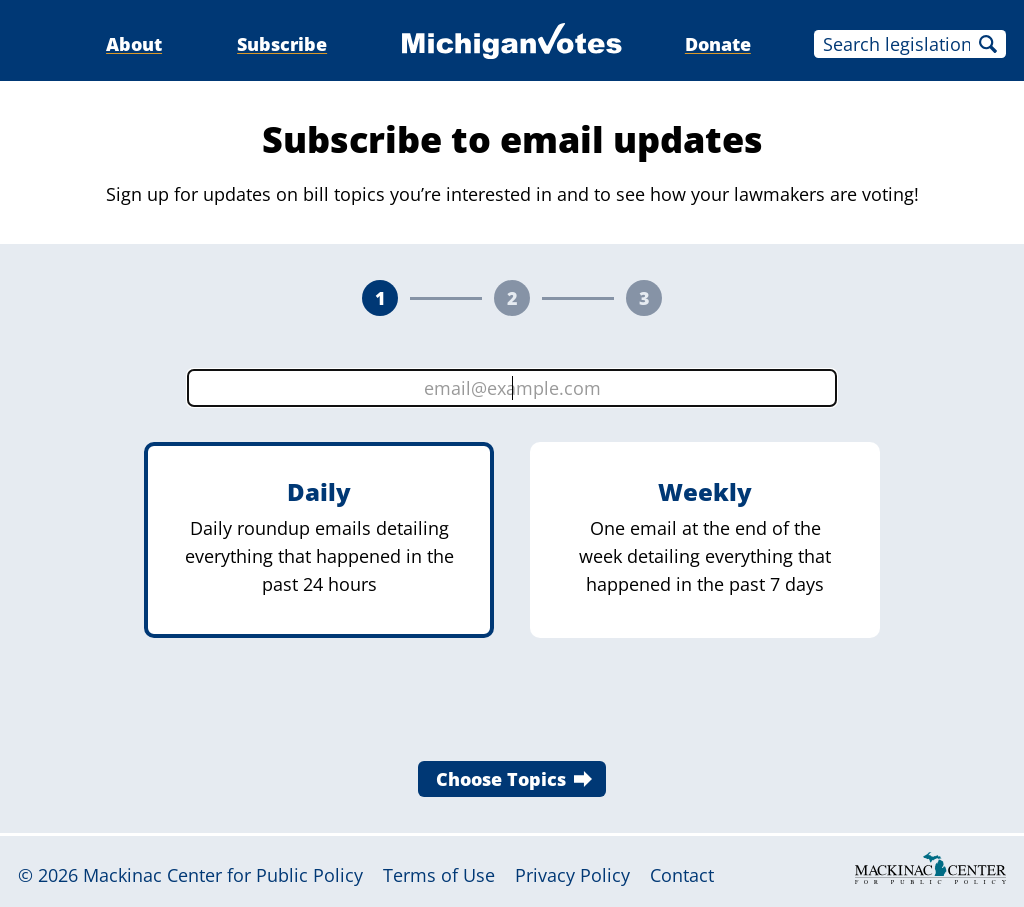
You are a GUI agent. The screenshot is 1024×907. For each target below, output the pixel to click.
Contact (682, 875)
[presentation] (512, 705)
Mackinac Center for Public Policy (223, 875)
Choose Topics (501, 779)
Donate (718, 44)
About (134, 44)
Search (988, 44)
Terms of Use (439, 875)
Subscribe (282, 44)
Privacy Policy (572, 875)
